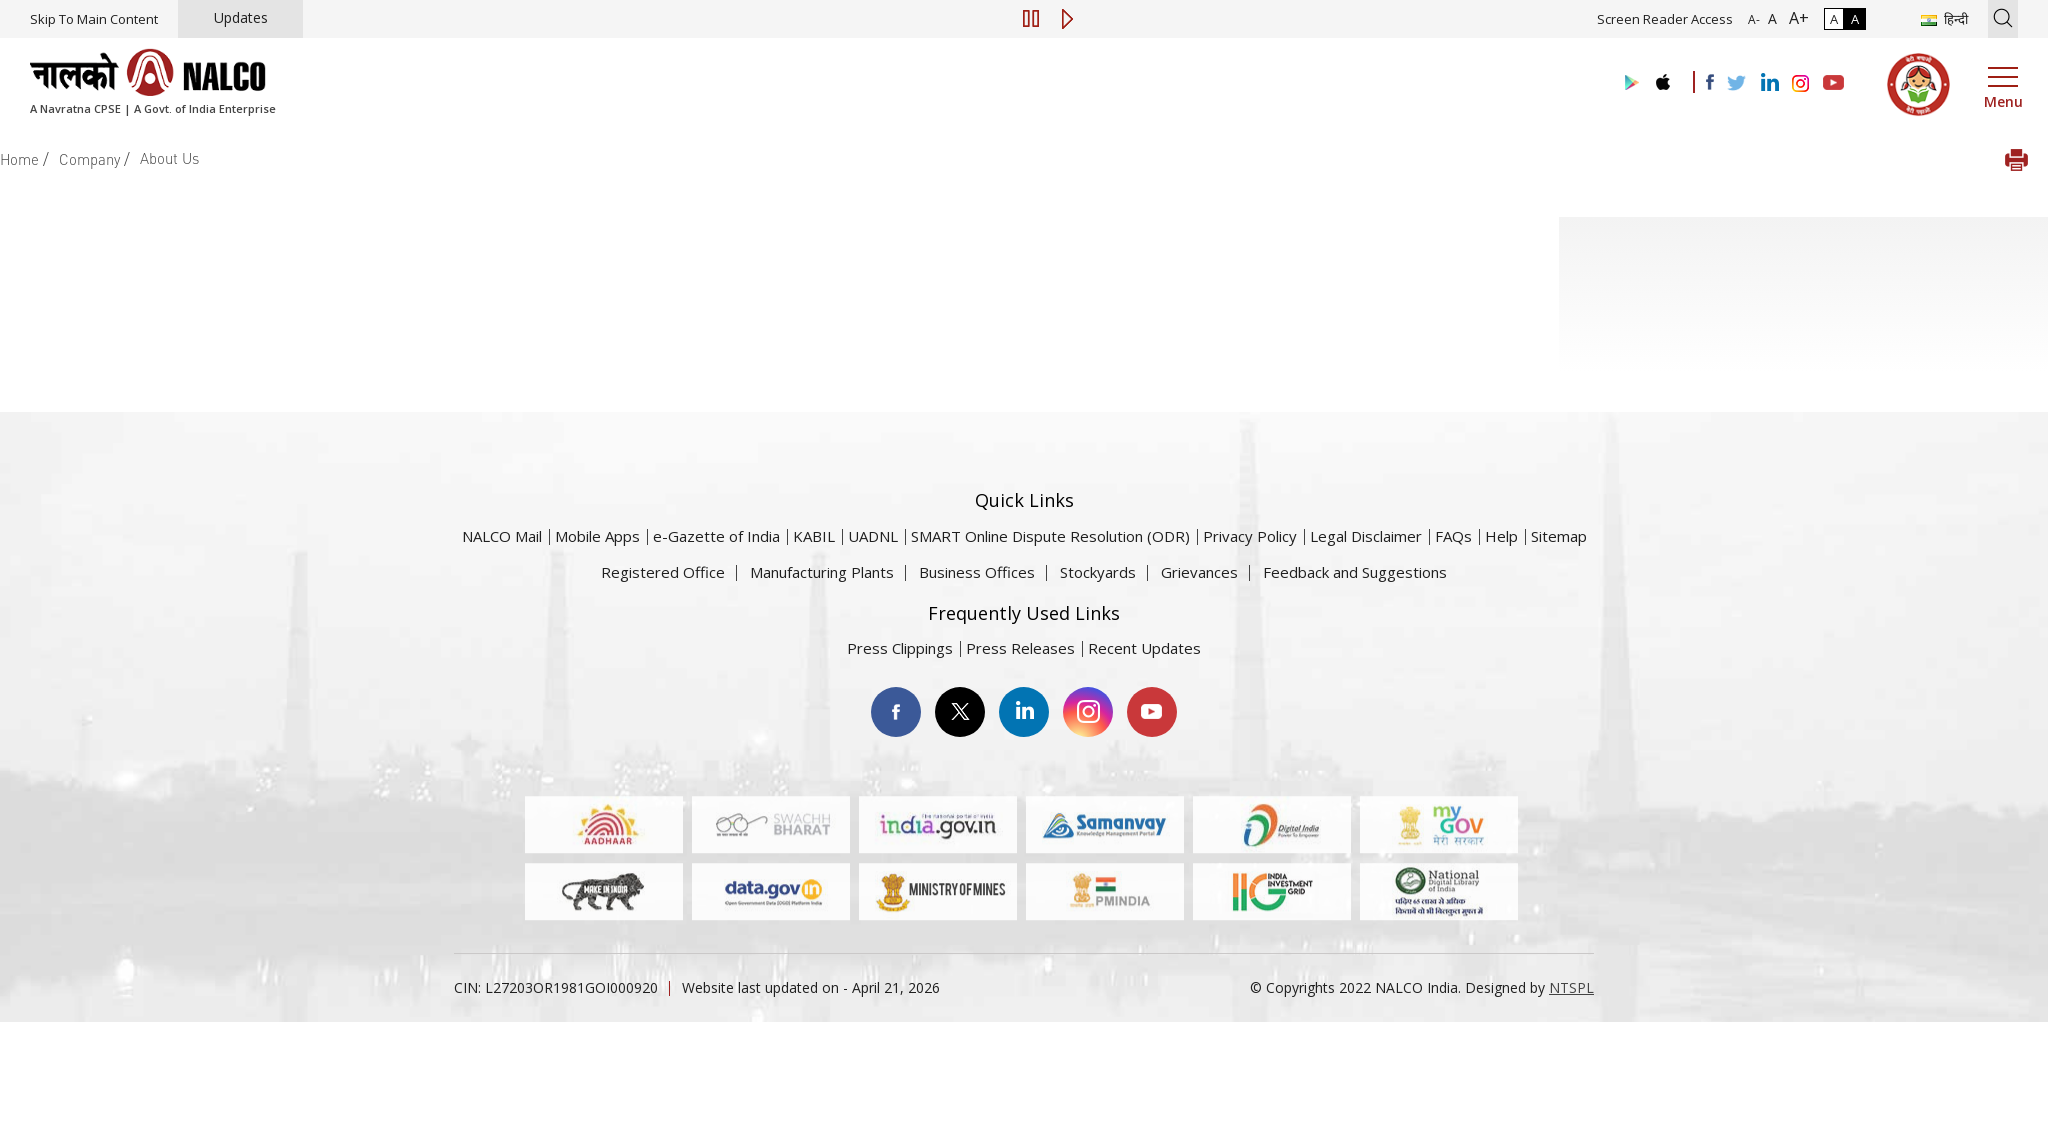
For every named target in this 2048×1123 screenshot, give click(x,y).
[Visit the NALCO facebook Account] (1710, 82)
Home (19, 159)
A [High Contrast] (1855, 19)
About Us (169, 158)
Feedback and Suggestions (1355, 572)
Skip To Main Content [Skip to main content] (94, 19)
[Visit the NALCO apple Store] (1662, 77)
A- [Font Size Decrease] (1754, 19)
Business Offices (977, 572)
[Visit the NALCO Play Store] (1628, 83)
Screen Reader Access (1665, 19)
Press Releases (1020, 648)
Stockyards (1098, 572)
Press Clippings (900, 648)
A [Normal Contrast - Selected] (1834, 19)
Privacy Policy (1250, 536)
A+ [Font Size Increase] (1795, 18)
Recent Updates (1144, 648)
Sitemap (1559, 536)
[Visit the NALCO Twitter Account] (1736, 84)
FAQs (1453, 536)
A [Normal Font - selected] (1770, 18)
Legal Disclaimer (1366, 536)
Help (1501, 536)
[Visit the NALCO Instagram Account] (1801, 84)
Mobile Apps (597, 536)
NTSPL (1571, 987)
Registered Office (663, 572)
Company (89, 159)
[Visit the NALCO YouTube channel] (1833, 84)
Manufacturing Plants (822, 572)
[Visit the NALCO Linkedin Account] (1768, 83)
